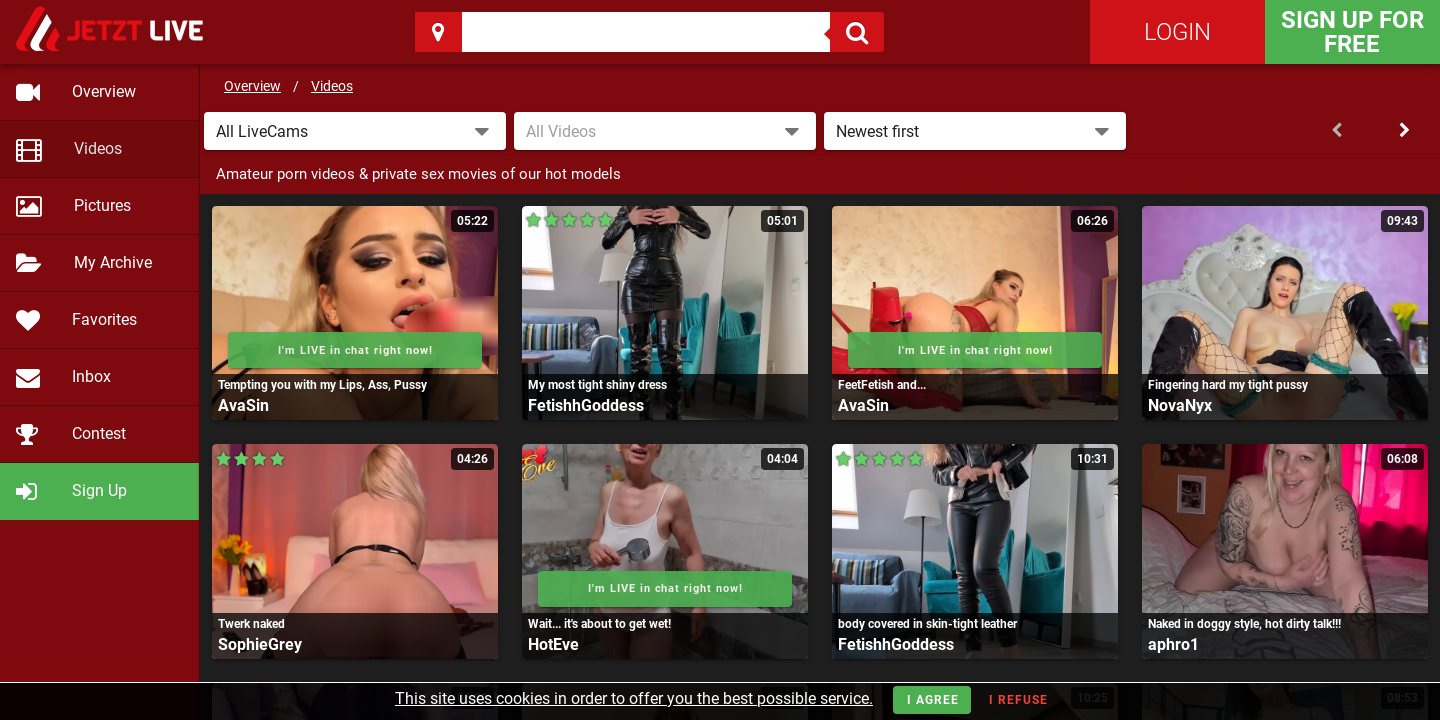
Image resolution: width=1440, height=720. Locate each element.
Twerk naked (251, 624)
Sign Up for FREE (1352, 32)
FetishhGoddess (586, 405)
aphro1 (1173, 644)
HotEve (553, 644)
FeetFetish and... (882, 385)
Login (1177, 32)
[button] (355, 131)
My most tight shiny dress (597, 385)
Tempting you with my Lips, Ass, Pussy (322, 385)
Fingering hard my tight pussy (1228, 385)
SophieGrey (260, 644)
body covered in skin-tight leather (927, 624)
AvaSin (243, 405)
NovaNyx (1180, 405)
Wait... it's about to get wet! (599, 624)
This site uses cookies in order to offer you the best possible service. (634, 698)
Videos (332, 86)
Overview (252, 86)
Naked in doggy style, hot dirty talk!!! (1244, 624)
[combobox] (665, 131)
